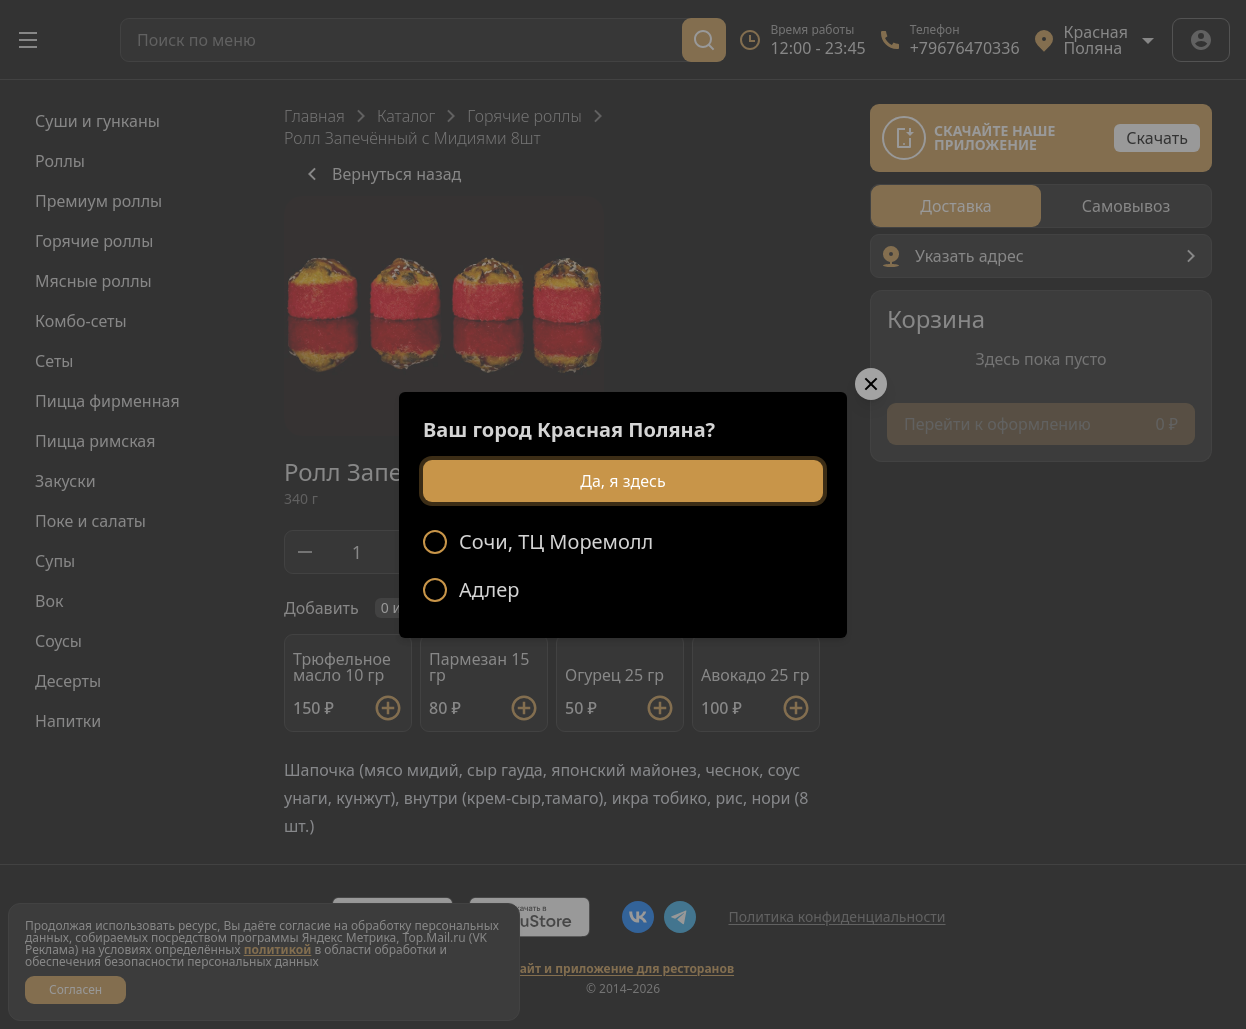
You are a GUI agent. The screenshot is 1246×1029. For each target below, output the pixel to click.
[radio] (623, 542)
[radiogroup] (623, 566)
